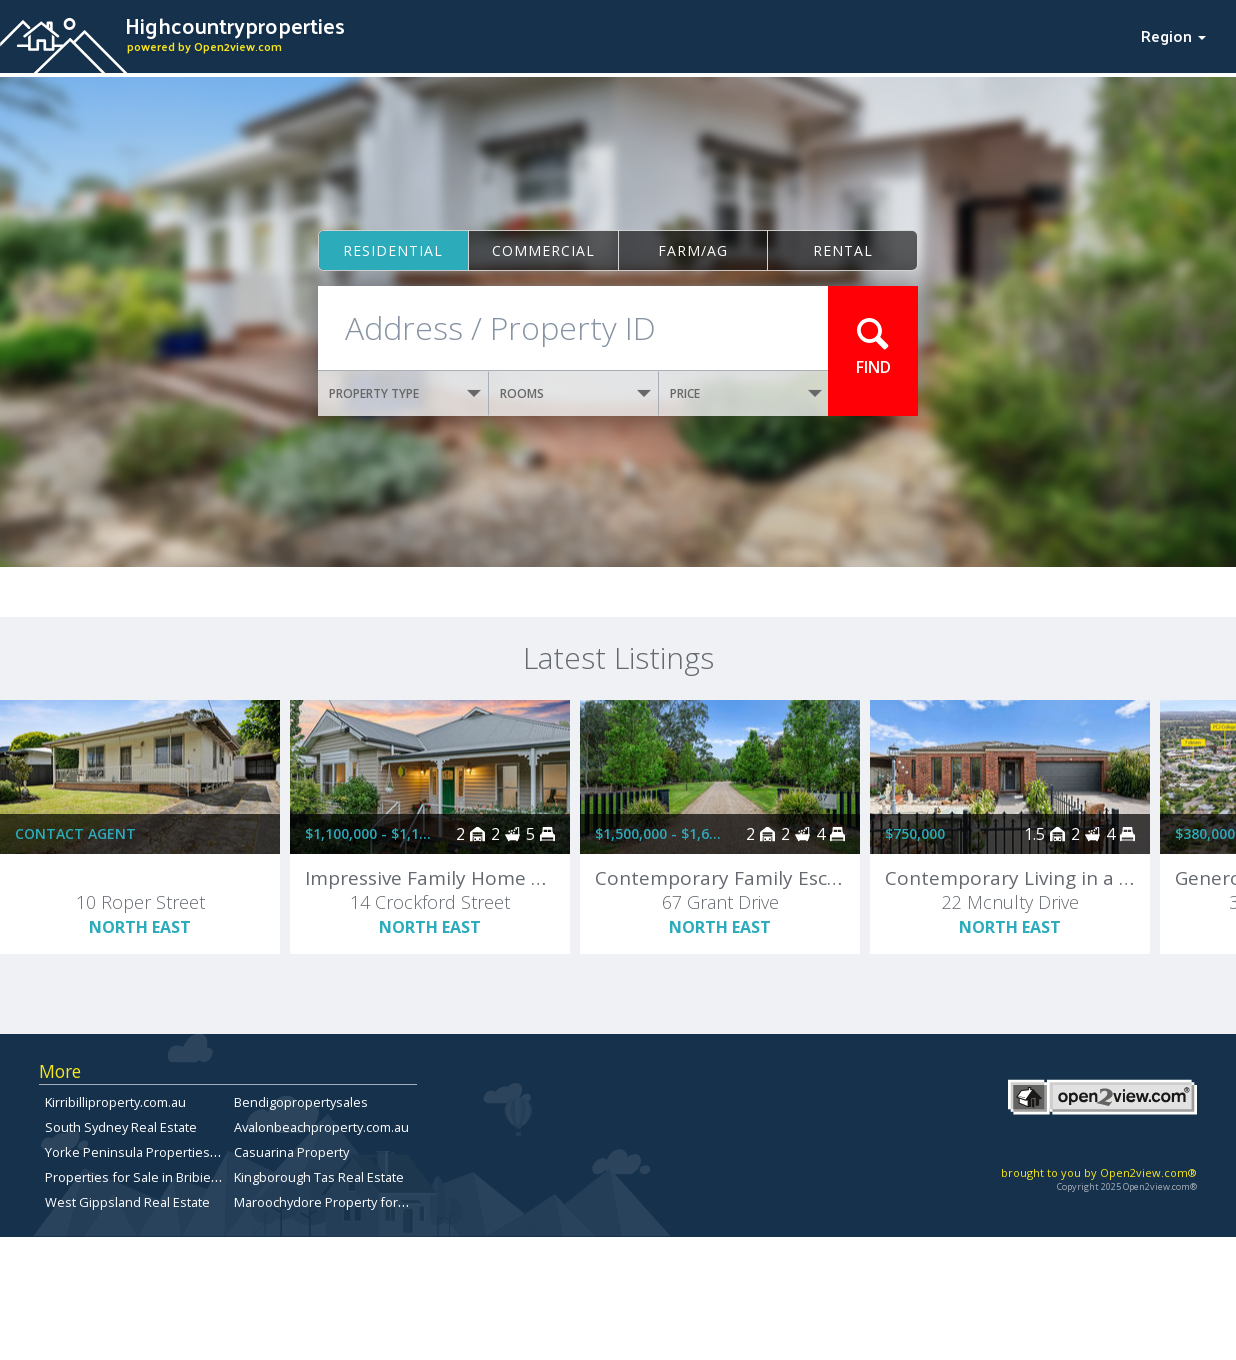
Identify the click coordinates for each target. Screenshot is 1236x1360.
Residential (393, 250)
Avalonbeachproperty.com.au (321, 1127)
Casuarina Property (291, 1152)
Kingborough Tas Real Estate (319, 1177)
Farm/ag (693, 250)
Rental (843, 250)
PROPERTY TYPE (405, 393)
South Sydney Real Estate (121, 1127)
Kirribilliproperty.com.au (115, 1102)
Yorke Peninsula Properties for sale (152, 1152)
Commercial (543, 250)
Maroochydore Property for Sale (330, 1202)
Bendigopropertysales (301, 1102)
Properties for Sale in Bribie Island (147, 1177)
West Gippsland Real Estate (127, 1202)
